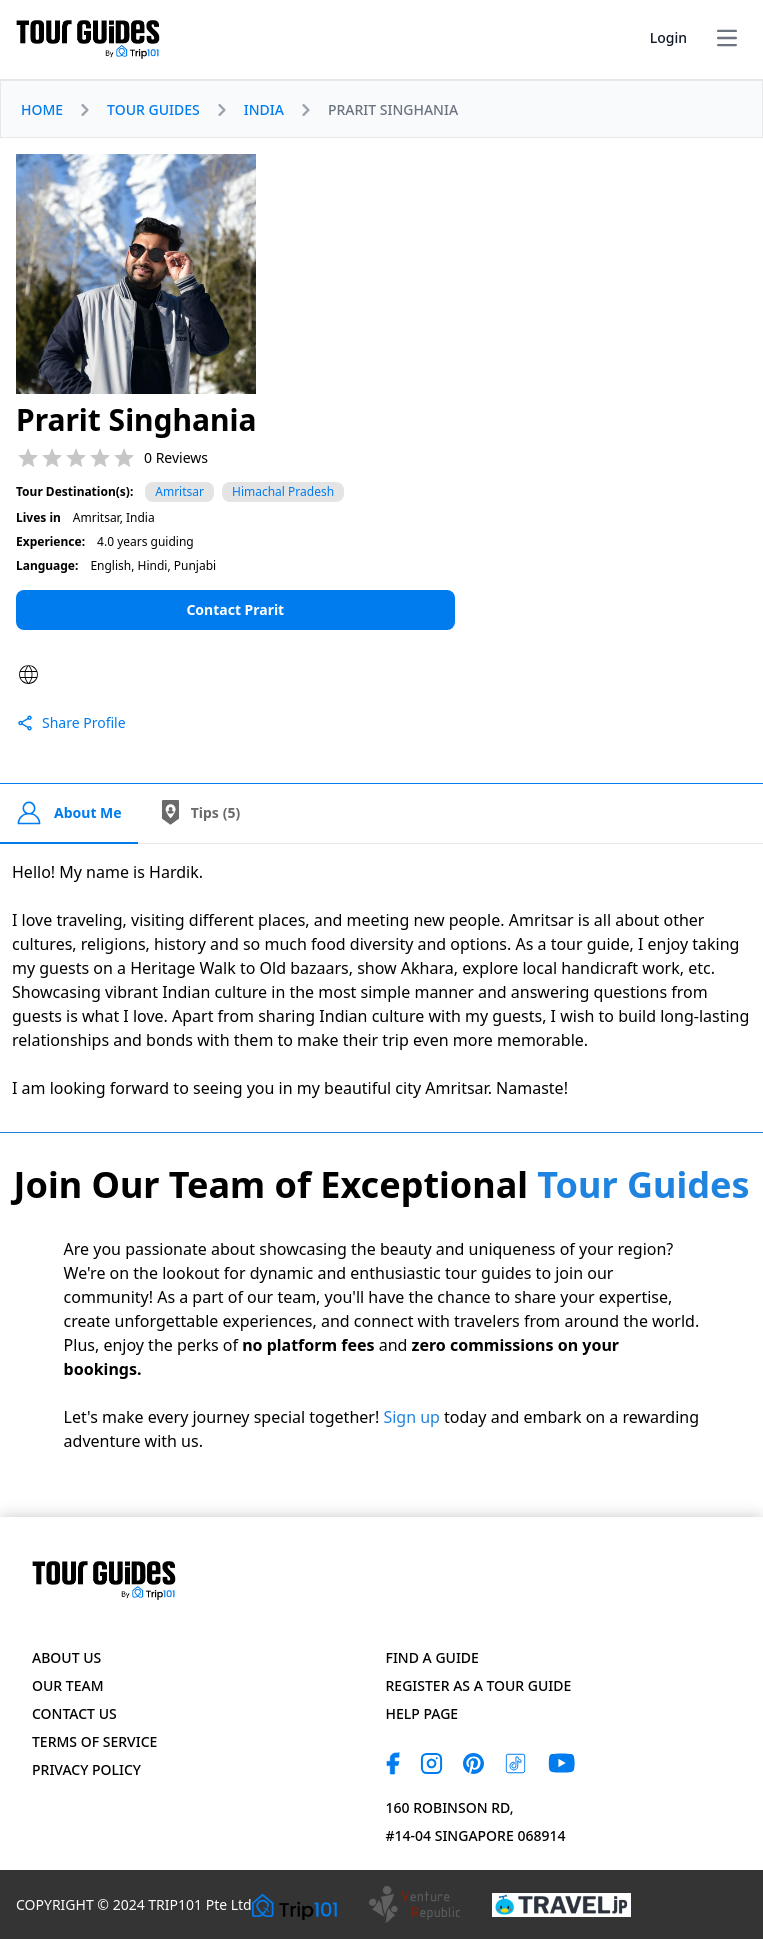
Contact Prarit (235, 609)
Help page (422, 1713)
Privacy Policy (86, 1769)
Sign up (411, 1417)
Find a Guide (432, 1657)
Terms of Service (94, 1741)
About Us (66, 1657)
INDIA (264, 109)
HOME (42, 109)
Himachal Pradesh (283, 491)
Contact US (74, 1713)
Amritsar (179, 491)
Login (668, 37)
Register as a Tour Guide (479, 1685)
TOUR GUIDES (153, 109)
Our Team (67, 1685)
